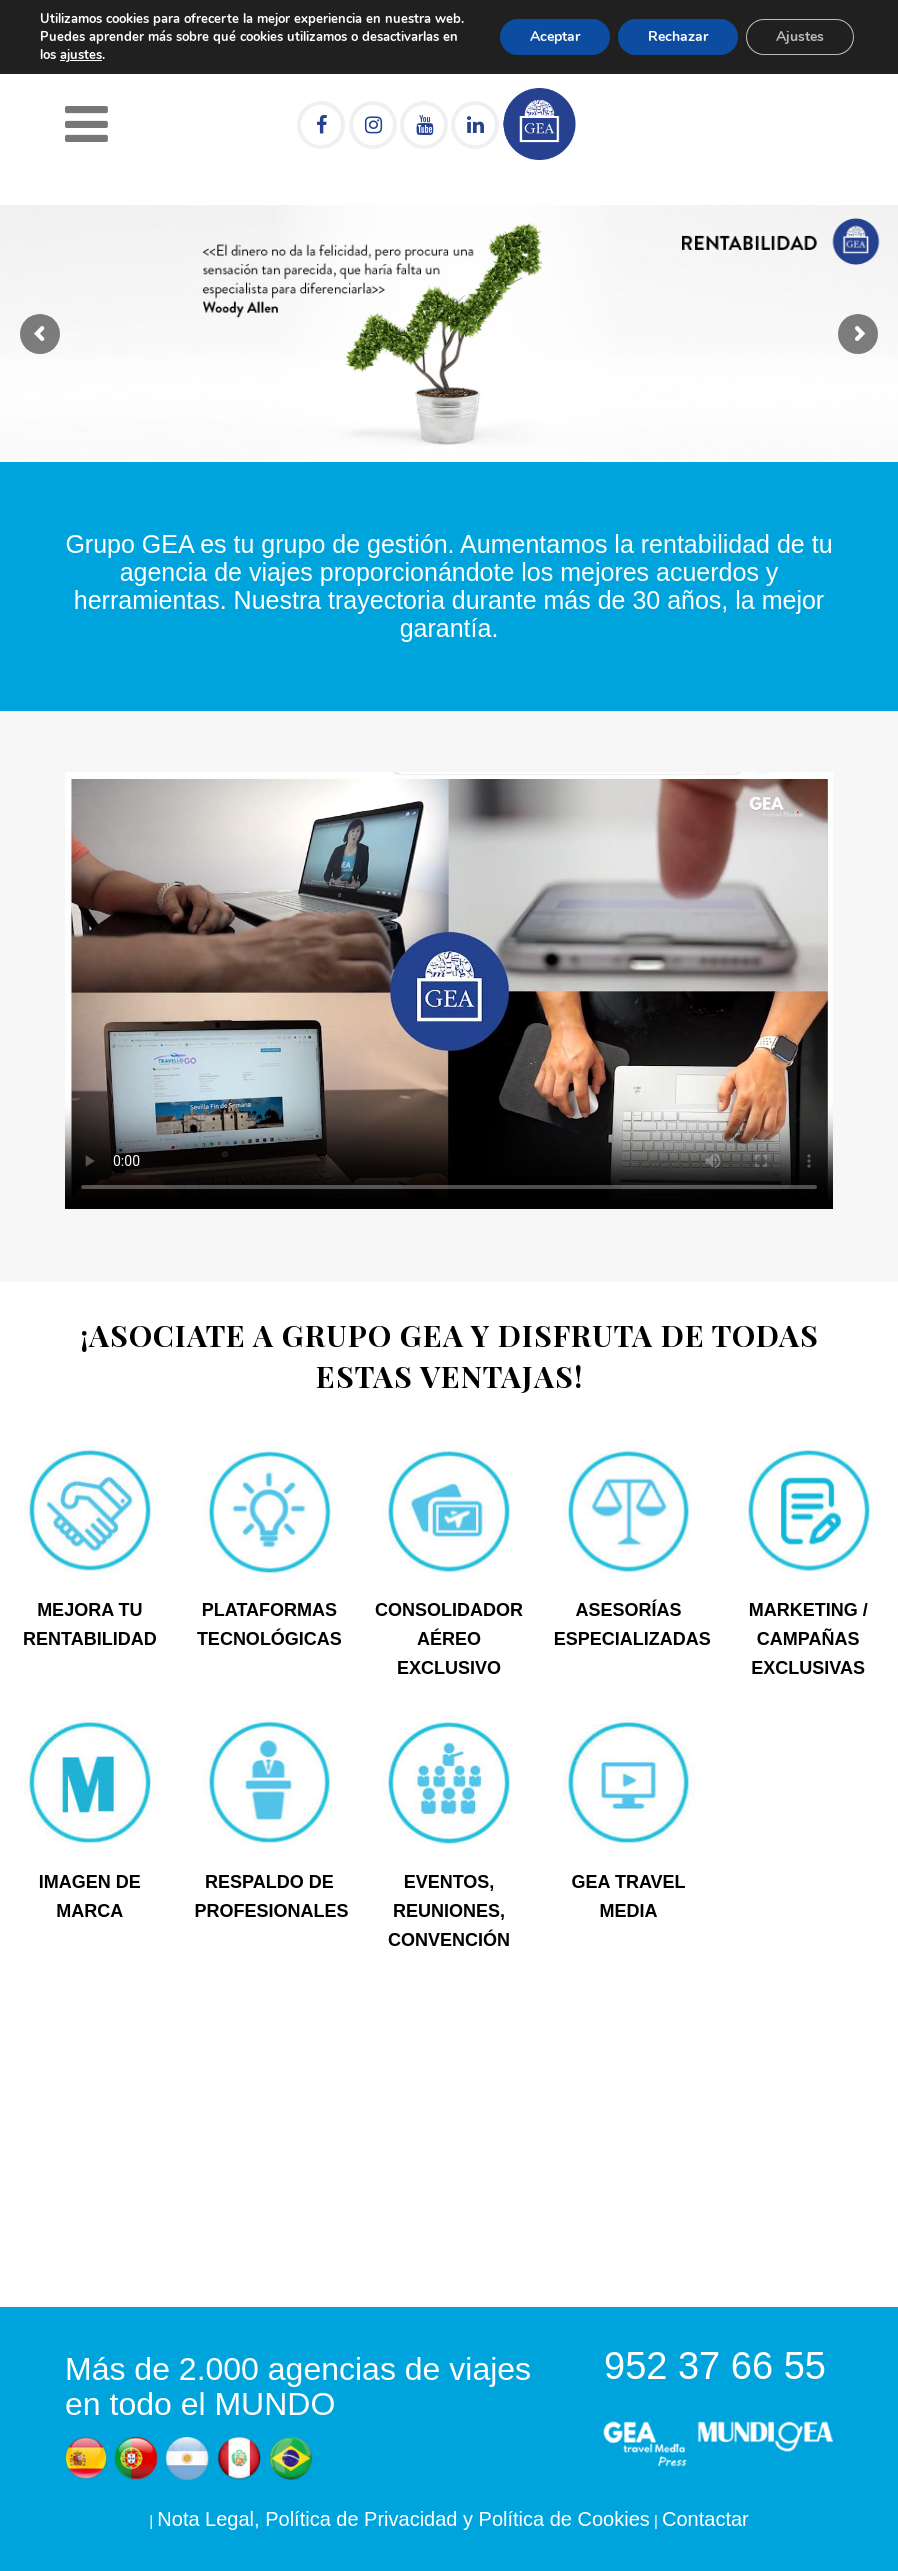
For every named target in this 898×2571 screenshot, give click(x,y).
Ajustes (800, 36)
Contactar (705, 2519)
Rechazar (678, 36)
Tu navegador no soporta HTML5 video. (449, 990)
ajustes (81, 55)
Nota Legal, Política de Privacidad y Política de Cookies (403, 2519)
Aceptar (555, 36)
